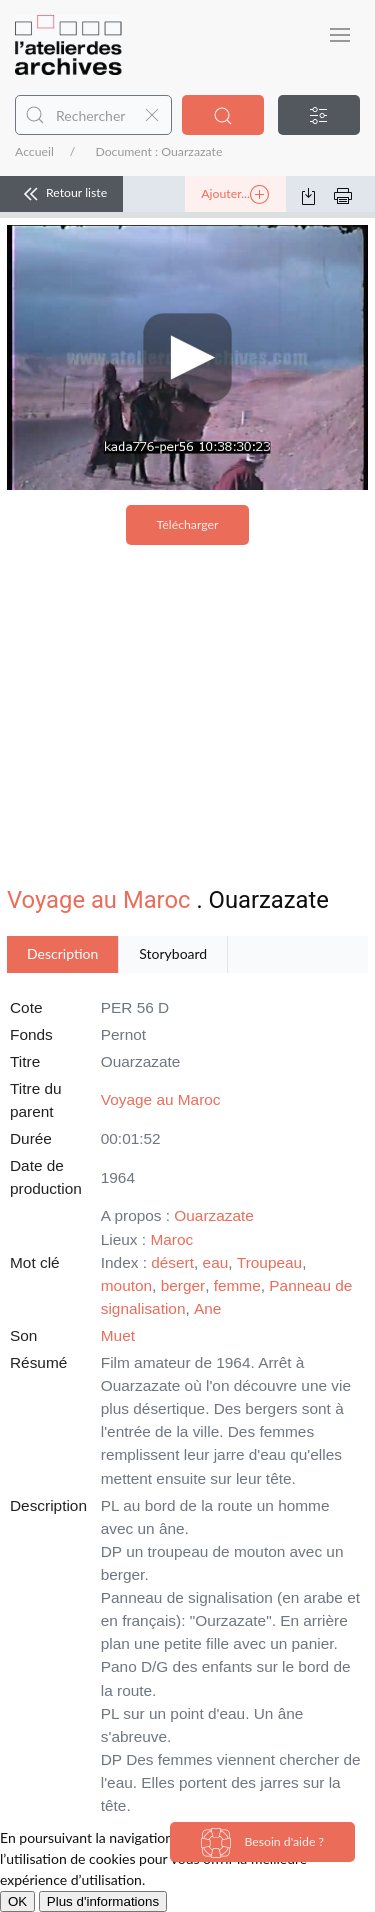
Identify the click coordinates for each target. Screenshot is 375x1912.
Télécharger (188, 524)
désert (172, 1262)
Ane (207, 1308)
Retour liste (61, 194)
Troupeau (269, 1262)
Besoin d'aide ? (262, 1843)
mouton (126, 1285)
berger (183, 1285)
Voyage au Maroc (98, 900)
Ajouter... (235, 195)
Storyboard (173, 953)
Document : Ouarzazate (158, 151)
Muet (118, 1335)
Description (62, 953)
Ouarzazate (214, 1215)
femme (237, 1285)
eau (216, 1262)
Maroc (171, 1239)
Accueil (34, 151)
